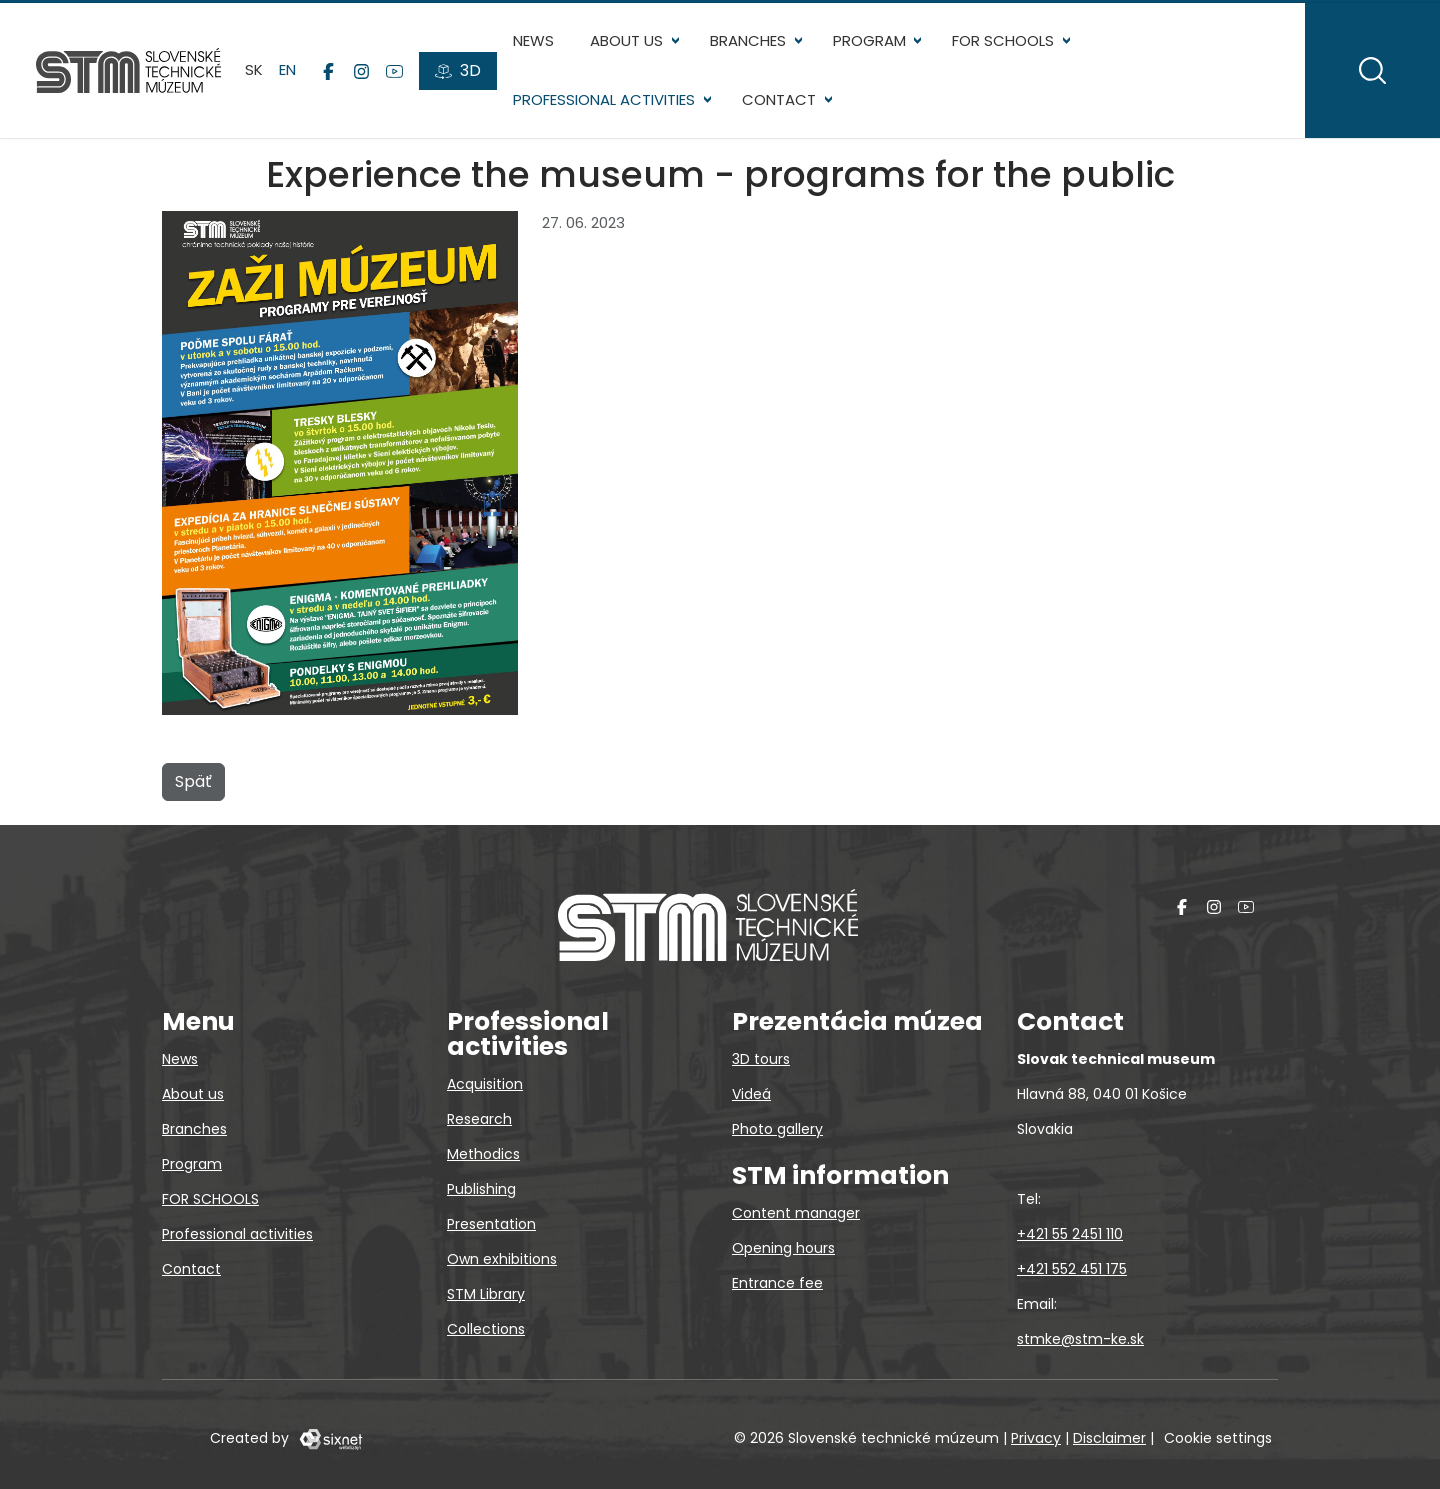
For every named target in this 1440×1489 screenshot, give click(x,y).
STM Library (486, 1294)
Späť (193, 781)
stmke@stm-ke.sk (1080, 1339)
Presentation (491, 1224)
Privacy (1036, 1438)
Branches (748, 40)
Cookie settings (1218, 1438)
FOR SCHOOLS (1003, 40)
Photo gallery (777, 1129)
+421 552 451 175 (1072, 1269)
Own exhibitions (502, 1259)
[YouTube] (394, 71)
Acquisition (485, 1084)
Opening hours (783, 1248)
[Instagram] (361, 71)
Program (869, 40)
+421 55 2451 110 (1070, 1234)
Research (479, 1119)
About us (626, 40)
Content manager (796, 1213)
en (287, 69)
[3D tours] (458, 71)
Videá (751, 1094)
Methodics (483, 1154)
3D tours (761, 1059)
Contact (779, 99)
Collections (486, 1329)
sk (254, 69)
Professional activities (604, 99)
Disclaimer (1109, 1438)
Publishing (481, 1189)
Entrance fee (777, 1283)
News (533, 40)
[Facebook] (328, 71)
